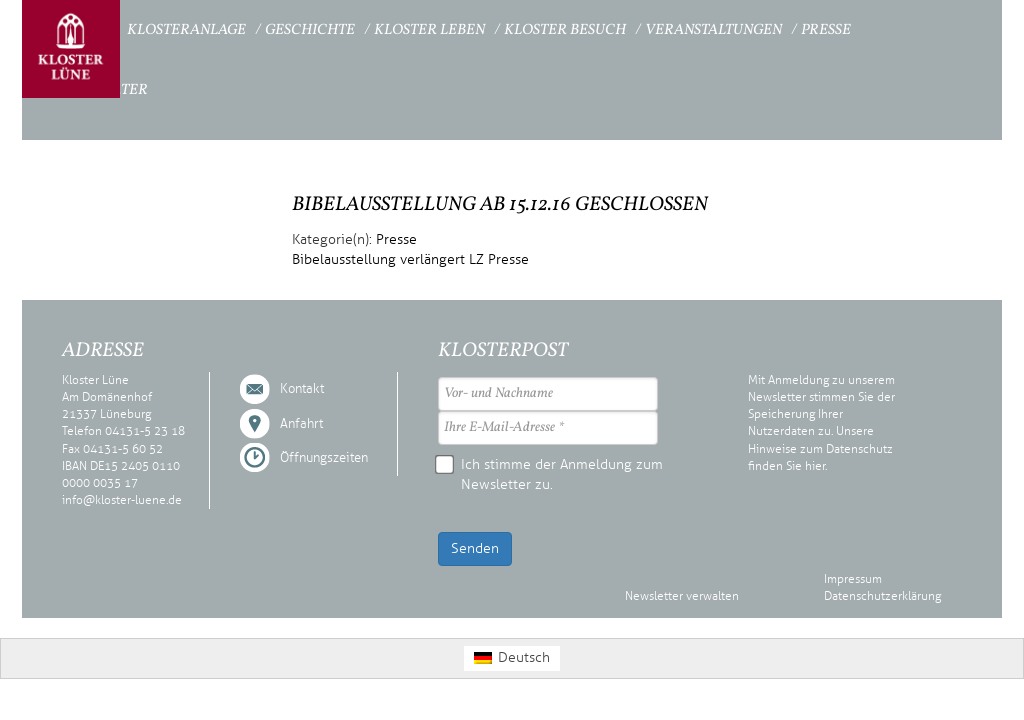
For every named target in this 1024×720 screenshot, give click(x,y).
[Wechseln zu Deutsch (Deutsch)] (512, 658)
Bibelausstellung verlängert (378, 259)
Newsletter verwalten (682, 596)
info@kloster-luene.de (122, 500)
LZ (476, 259)
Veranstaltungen (713, 30)
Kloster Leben (429, 30)
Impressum (853, 579)
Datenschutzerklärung (882, 596)
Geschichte (310, 30)
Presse (826, 30)
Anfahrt (301, 424)
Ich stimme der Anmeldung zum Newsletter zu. (550, 474)
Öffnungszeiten (324, 458)
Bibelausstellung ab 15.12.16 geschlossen (500, 205)
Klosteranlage (186, 30)
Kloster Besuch (565, 30)
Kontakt (302, 389)
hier (815, 466)
